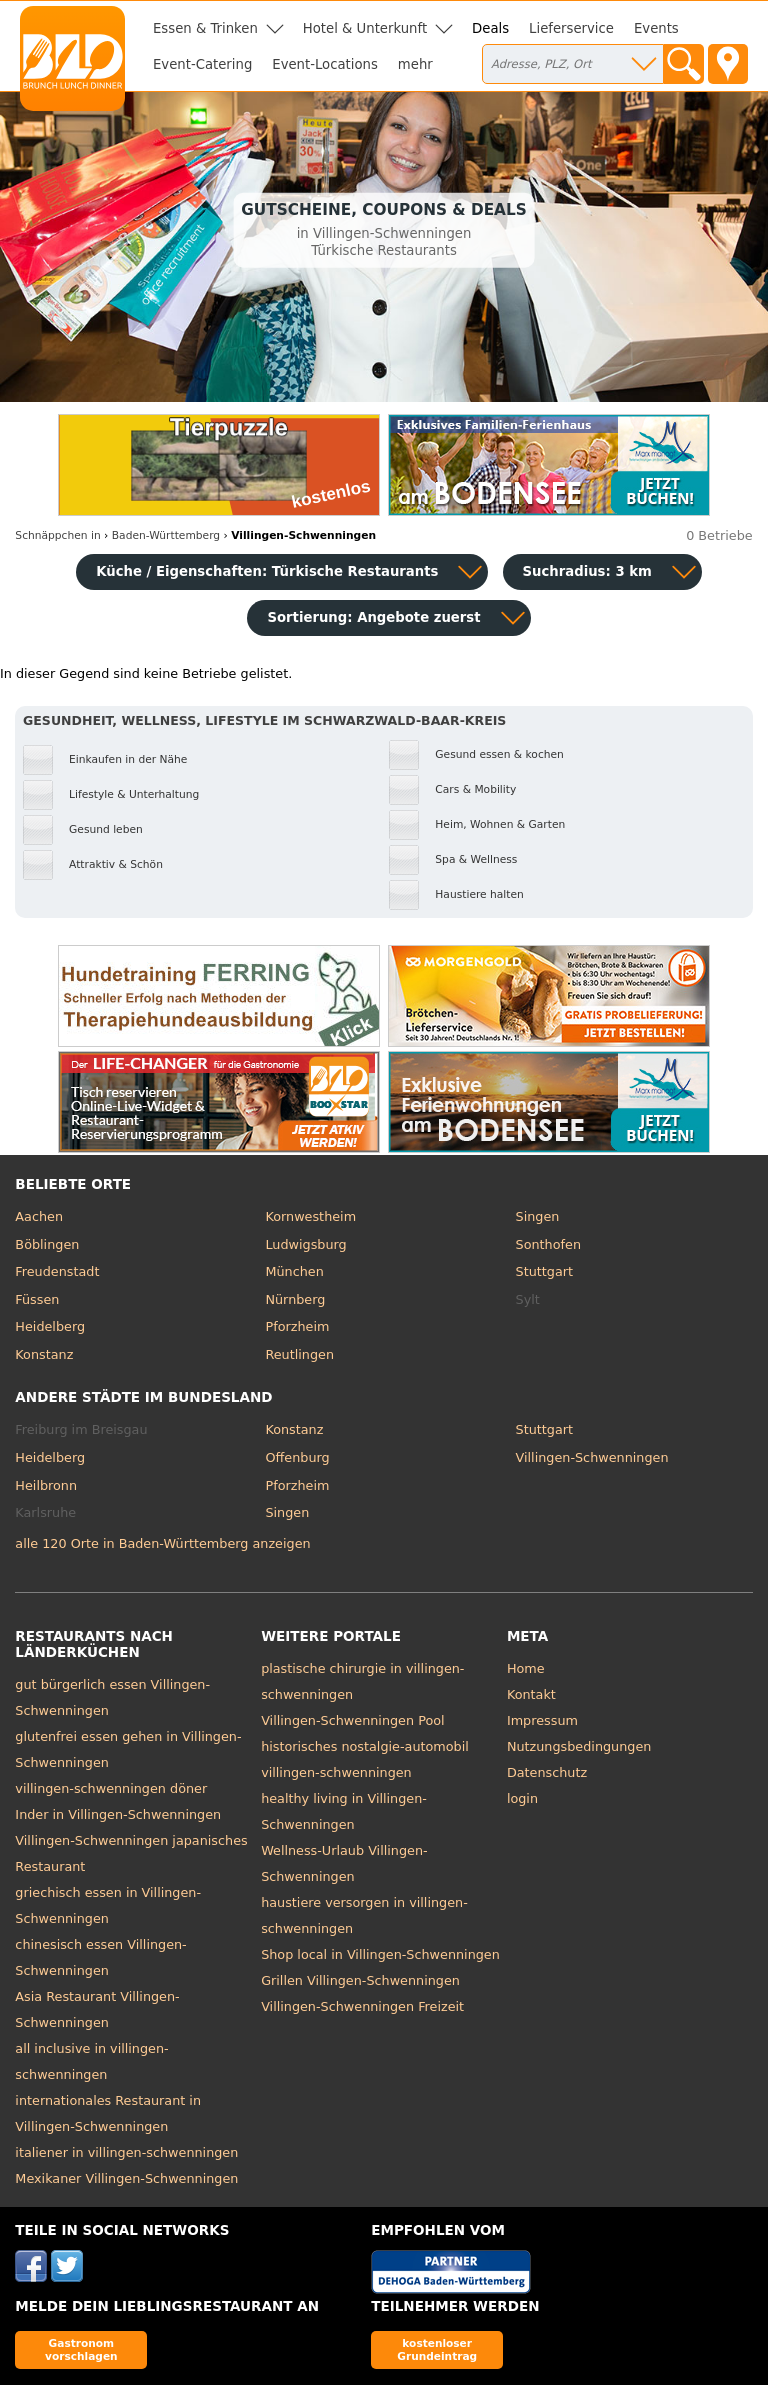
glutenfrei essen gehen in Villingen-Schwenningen (128, 1749)
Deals (490, 28)
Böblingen (47, 1244)
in (57, 535)
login (522, 1798)
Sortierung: (373, 617)
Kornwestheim (310, 1216)
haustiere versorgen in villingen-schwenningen (364, 1915)
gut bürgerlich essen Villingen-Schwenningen (112, 1697)
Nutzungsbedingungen (579, 1746)
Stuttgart (544, 1271)
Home (526, 1668)
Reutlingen (299, 1354)
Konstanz (44, 1354)
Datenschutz (547, 1772)
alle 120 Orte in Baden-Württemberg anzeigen (162, 1543)
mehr (415, 64)
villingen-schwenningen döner (111, 1788)
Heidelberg (50, 1326)
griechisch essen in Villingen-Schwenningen (108, 1905)
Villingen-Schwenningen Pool (352, 1720)
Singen (538, 1216)
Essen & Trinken (205, 28)
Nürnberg (295, 1299)
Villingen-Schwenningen (592, 1457)
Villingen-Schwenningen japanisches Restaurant (131, 1853)
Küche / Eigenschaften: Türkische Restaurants (267, 571)
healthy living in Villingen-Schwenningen (344, 1811)
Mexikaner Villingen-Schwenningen (126, 2178)
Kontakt (531, 1694)
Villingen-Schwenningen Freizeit (362, 2006)
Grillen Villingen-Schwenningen (360, 1980)
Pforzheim (297, 1326)
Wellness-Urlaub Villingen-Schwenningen (344, 1863)
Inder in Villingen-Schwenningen (118, 1814)
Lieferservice (571, 28)
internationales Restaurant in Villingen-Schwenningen (108, 2113)
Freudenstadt (57, 1271)
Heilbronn (46, 1485)
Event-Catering (202, 64)
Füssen (37, 1299)
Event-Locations (325, 64)
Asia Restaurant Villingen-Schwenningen (97, 2009)
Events (656, 28)
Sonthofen (548, 1244)
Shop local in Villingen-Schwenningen (380, 1954)
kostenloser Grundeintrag (437, 2349)
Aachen (39, 1216)
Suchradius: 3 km (587, 571)
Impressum (542, 1720)
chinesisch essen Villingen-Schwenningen (100, 1957)
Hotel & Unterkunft (365, 28)
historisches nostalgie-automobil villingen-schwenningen (365, 1759)
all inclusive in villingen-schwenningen (91, 2061)
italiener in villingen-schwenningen (126, 2152)
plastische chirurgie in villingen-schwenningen (362, 1681)
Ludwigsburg (305, 1244)
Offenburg (297, 1457)
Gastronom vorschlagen (81, 2349)
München (294, 1271)
